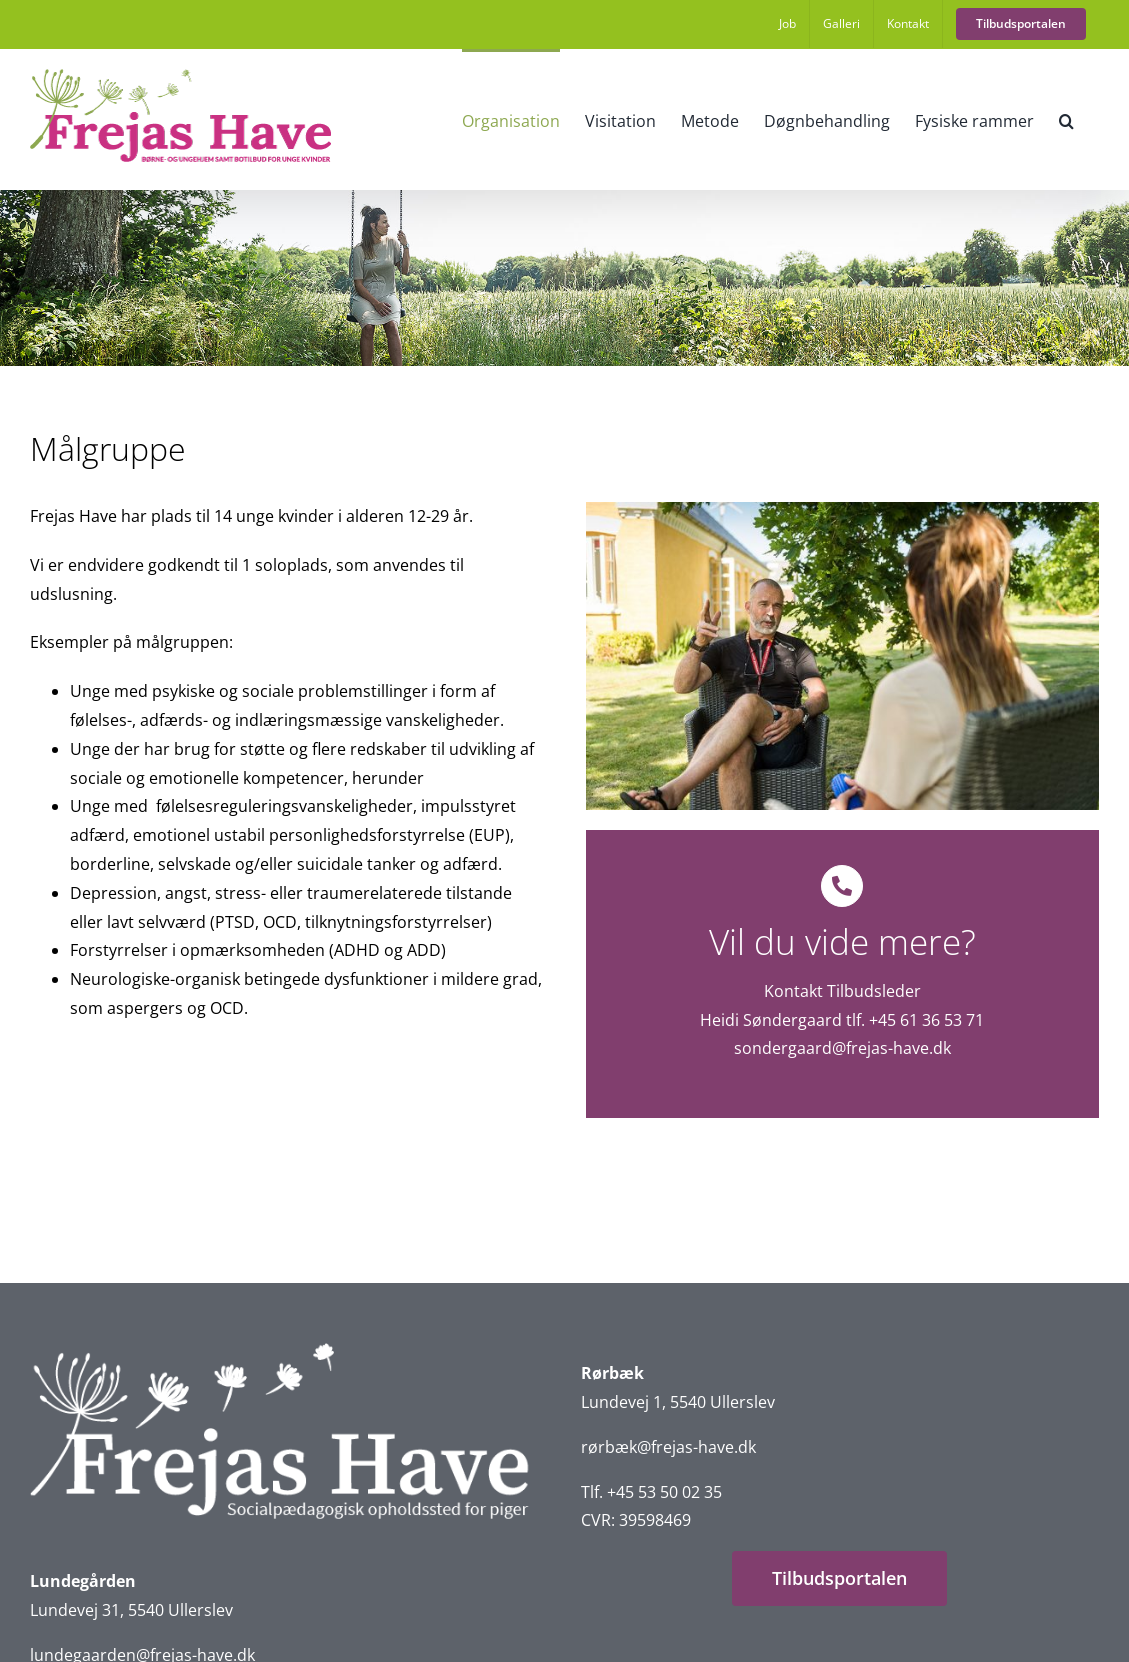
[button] (1066, 119)
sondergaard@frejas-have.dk (842, 1048)
